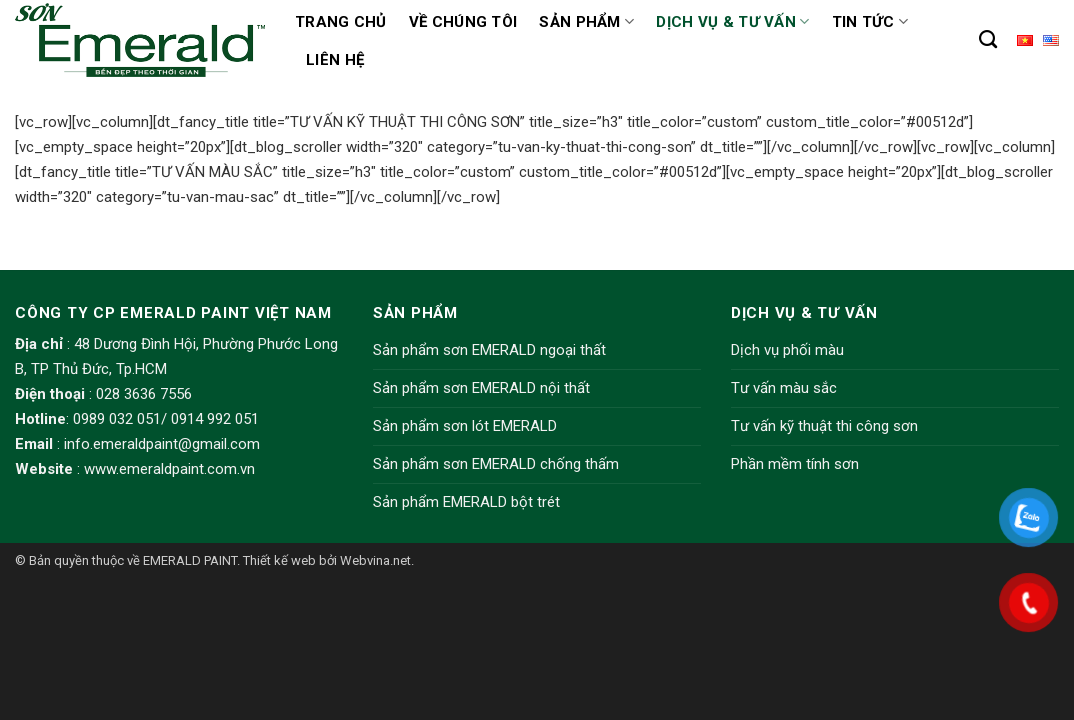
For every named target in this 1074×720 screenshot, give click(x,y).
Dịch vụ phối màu (787, 350)
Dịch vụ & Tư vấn (732, 21)
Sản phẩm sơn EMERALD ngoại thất (489, 350)
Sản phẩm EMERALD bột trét (466, 502)
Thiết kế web (279, 560)
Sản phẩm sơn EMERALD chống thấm (496, 464)
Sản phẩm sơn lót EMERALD (465, 426)
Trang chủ (341, 22)
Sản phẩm (586, 21)
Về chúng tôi (463, 22)
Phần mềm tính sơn (795, 464)
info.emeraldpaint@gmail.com (162, 444)
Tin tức (870, 21)
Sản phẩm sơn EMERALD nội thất (481, 388)
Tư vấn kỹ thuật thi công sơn (824, 426)
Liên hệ (335, 60)
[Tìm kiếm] (988, 40)
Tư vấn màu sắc (784, 388)
